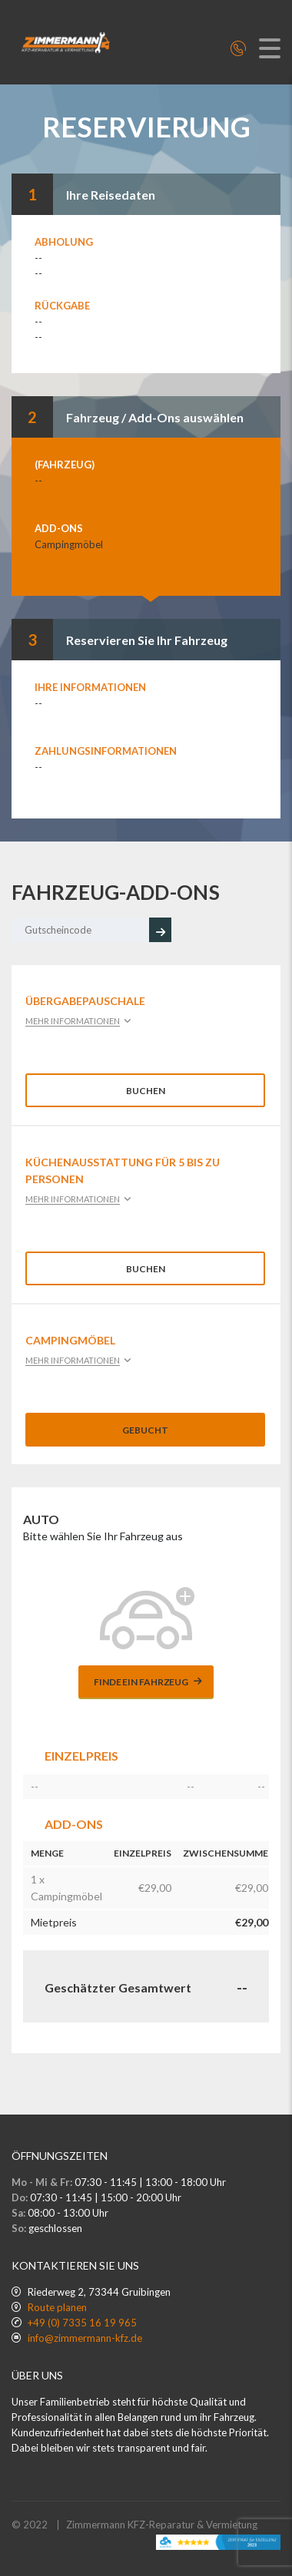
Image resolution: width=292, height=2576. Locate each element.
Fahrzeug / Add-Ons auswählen (155, 417)
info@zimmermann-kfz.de (85, 2338)
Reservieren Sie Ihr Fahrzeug (146, 640)
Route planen (57, 2307)
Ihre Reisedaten (110, 194)
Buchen (145, 1090)
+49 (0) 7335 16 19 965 (82, 2322)
